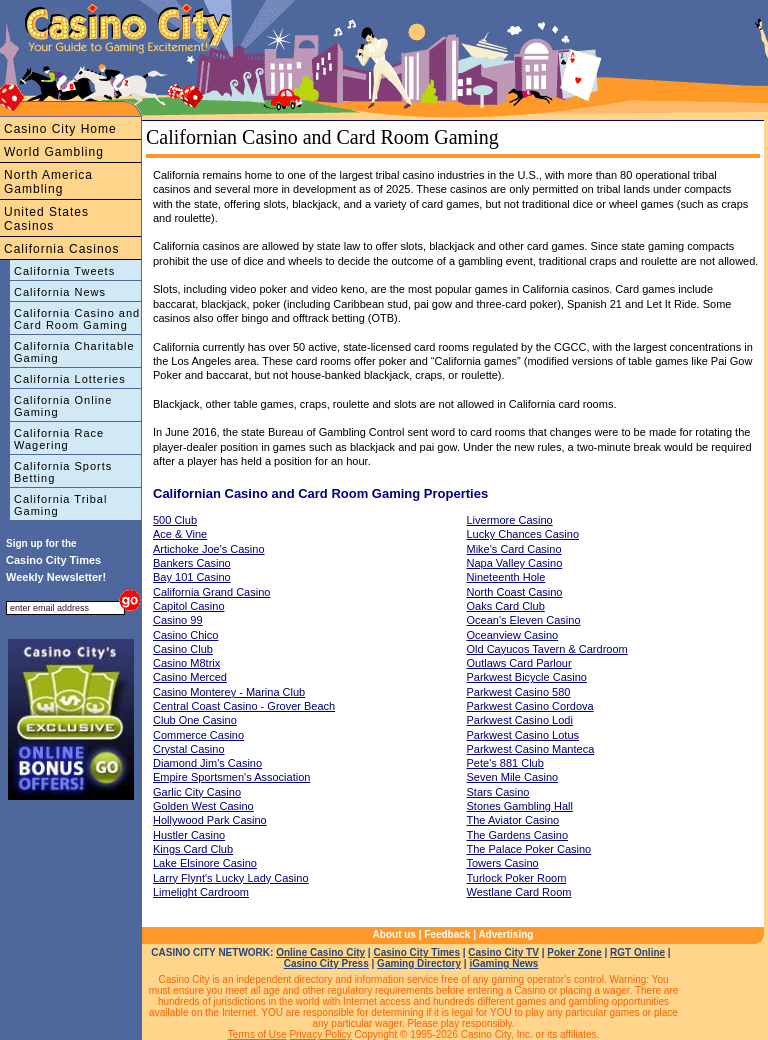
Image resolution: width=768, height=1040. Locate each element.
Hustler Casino (189, 835)
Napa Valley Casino (515, 563)
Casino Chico (185, 635)
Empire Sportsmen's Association (231, 777)
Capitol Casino (189, 606)
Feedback (447, 934)
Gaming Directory (419, 963)
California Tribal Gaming (60, 505)
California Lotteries (70, 379)
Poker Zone (574, 952)
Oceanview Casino (513, 635)
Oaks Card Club (506, 606)
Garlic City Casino (197, 792)
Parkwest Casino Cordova (530, 706)
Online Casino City (320, 952)
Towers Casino (503, 863)
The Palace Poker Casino (529, 849)
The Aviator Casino (513, 820)
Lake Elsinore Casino (205, 863)
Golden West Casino (203, 806)
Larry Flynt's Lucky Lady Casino (231, 878)
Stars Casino (498, 792)
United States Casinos (46, 219)
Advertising (505, 934)
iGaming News (503, 963)
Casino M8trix (186, 663)
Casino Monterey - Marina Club (229, 692)
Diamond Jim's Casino (207, 763)
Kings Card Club (193, 849)
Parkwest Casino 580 (519, 692)
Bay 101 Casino (192, 577)
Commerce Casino (198, 735)
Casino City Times (416, 952)
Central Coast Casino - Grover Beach (244, 706)
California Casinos (61, 249)
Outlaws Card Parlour (519, 663)
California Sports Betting (63, 472)
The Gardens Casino (518, 835)
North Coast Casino (515, 592)
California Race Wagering (59, 439)
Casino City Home (60, 129)
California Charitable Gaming (74, 352)
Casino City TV (503, 952)
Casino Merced (190, 677)
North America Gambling (48, 182)
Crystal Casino (189, 749)
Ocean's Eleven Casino (524, 620)
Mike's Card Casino (514, 549)
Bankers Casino (192, 563)
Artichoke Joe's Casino (209, 549)
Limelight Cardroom (201, 892)
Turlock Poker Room (517, 878)
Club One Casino (195, 720)
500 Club (175, 520)
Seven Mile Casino (513, 777)
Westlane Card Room (519, 892)
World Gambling (54, 152)
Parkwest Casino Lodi (520, 720)
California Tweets (64, 271)
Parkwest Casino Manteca (531, 749)
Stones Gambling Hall (520, 806)
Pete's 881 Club (505, 763)
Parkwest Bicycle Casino (527, 677)
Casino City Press (326, 963)
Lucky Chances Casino (523, 534)
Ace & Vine (180, 534)
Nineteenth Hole (506, 577)
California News (60, 292)
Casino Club (183, 649)
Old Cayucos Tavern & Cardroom (547, 649)
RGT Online (637, 952)
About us (394, 934)
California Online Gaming (63, 406)
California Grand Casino (211, 592)
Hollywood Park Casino (210, 820)
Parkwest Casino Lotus (523, 735)
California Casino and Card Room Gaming (77, 319)
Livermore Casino (510, 520)
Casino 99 (178, 620)
